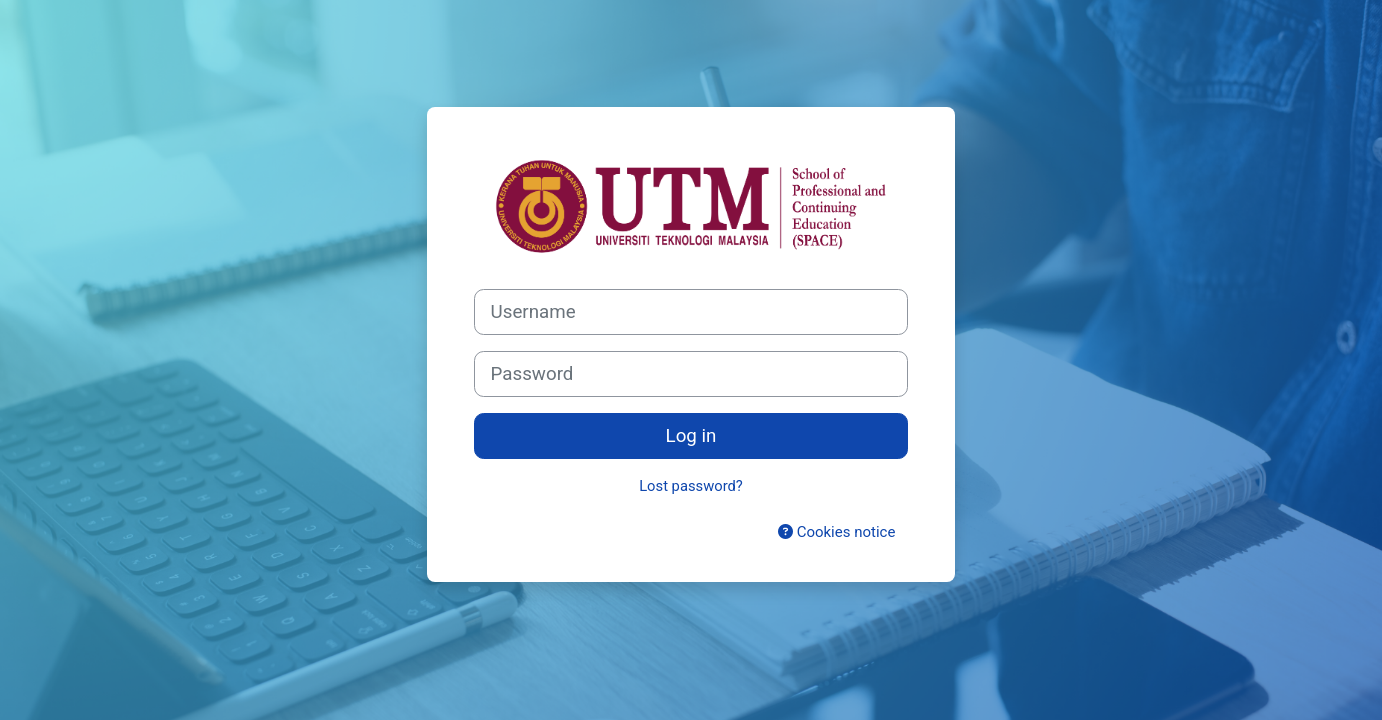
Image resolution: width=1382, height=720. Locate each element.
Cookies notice (836, 532)
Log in (691, 436)
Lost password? (690, 486)
